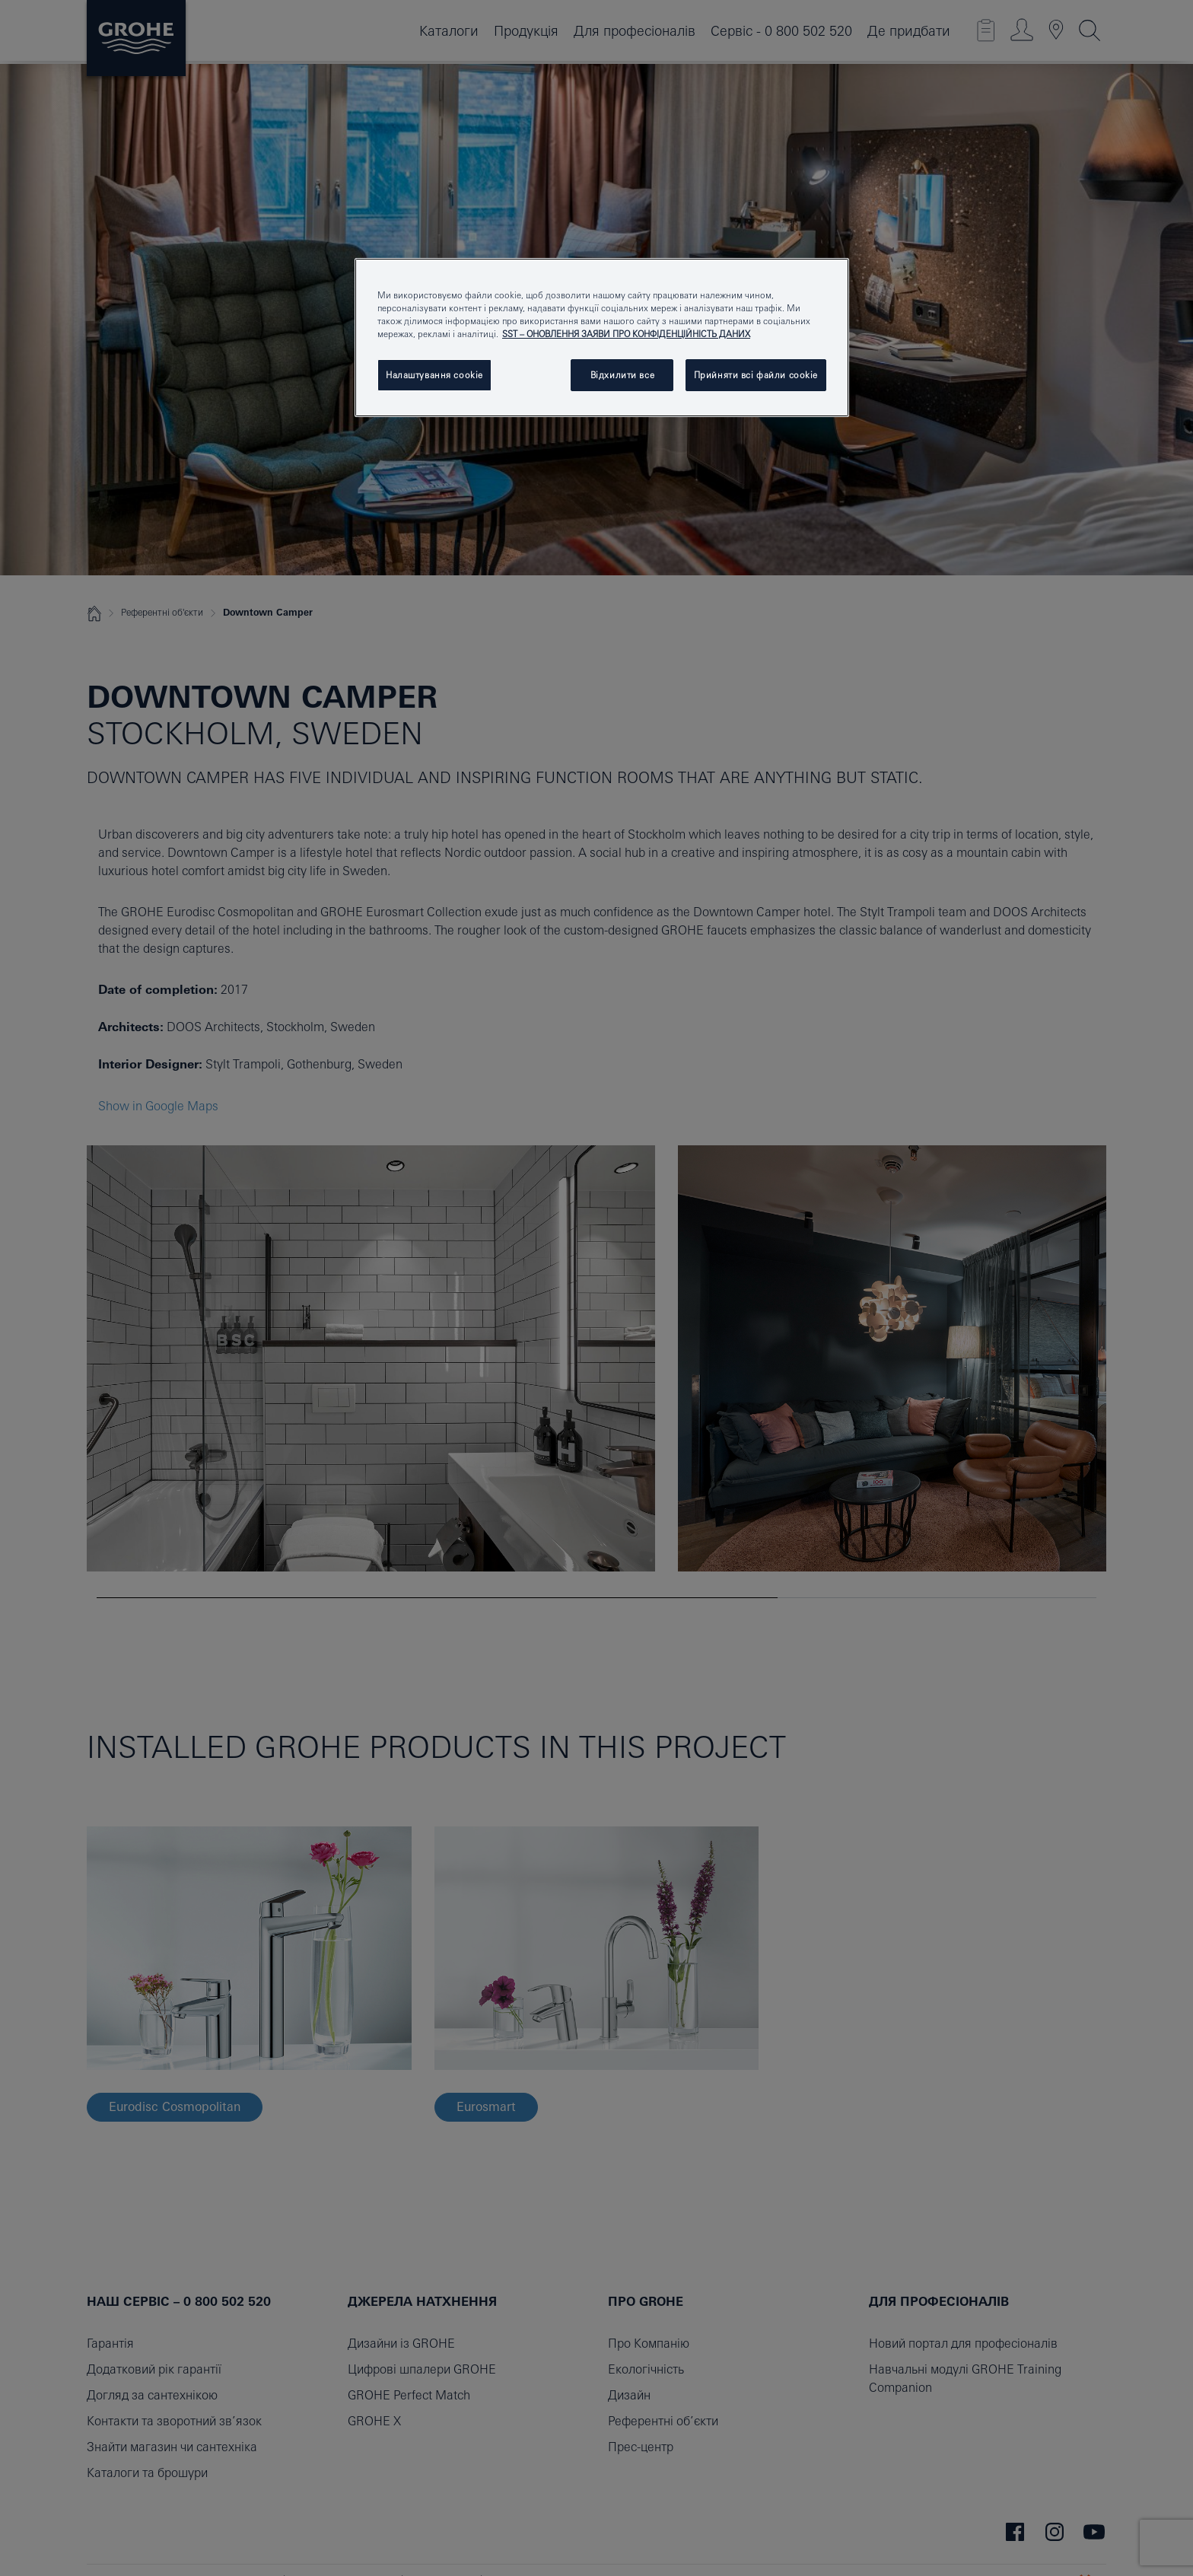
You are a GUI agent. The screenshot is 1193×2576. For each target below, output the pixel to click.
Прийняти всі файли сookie (756, 375)
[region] (602, 337)
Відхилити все (622, 375)
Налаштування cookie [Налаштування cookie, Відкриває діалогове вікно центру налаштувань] (434, 375)
